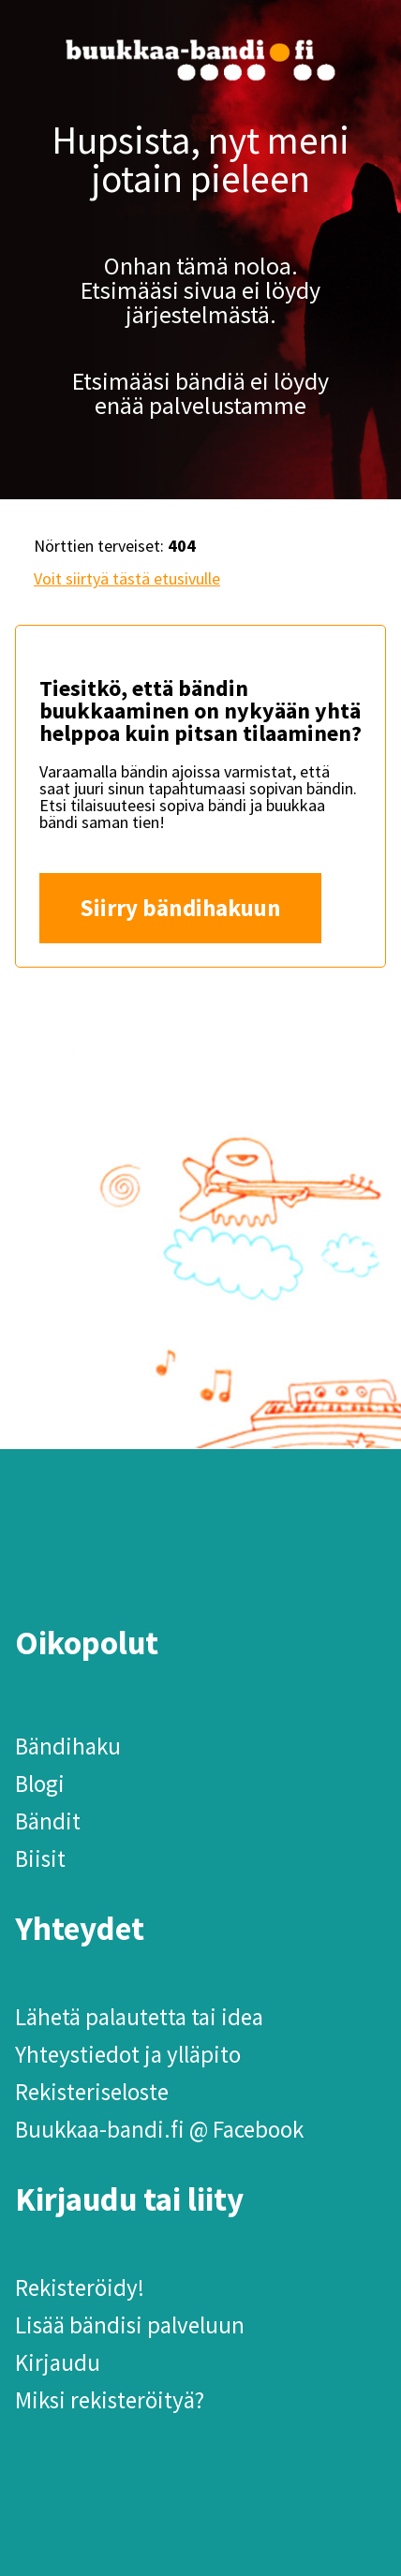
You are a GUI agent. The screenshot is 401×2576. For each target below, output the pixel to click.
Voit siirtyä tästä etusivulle (127, 578)
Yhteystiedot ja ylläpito (128, 2054)
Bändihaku (68, 1746)
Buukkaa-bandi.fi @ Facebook (159, 2129)
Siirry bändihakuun (180, 908)
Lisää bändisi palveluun (130, 2325)
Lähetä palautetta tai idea (139, 2017)
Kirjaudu (57, 2362)
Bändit (48, 1821)
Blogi (40, 1784)
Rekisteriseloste (92, 2092)
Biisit (40, 1858)
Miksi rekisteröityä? (109, 2400)
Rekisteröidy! (79, 2287)
